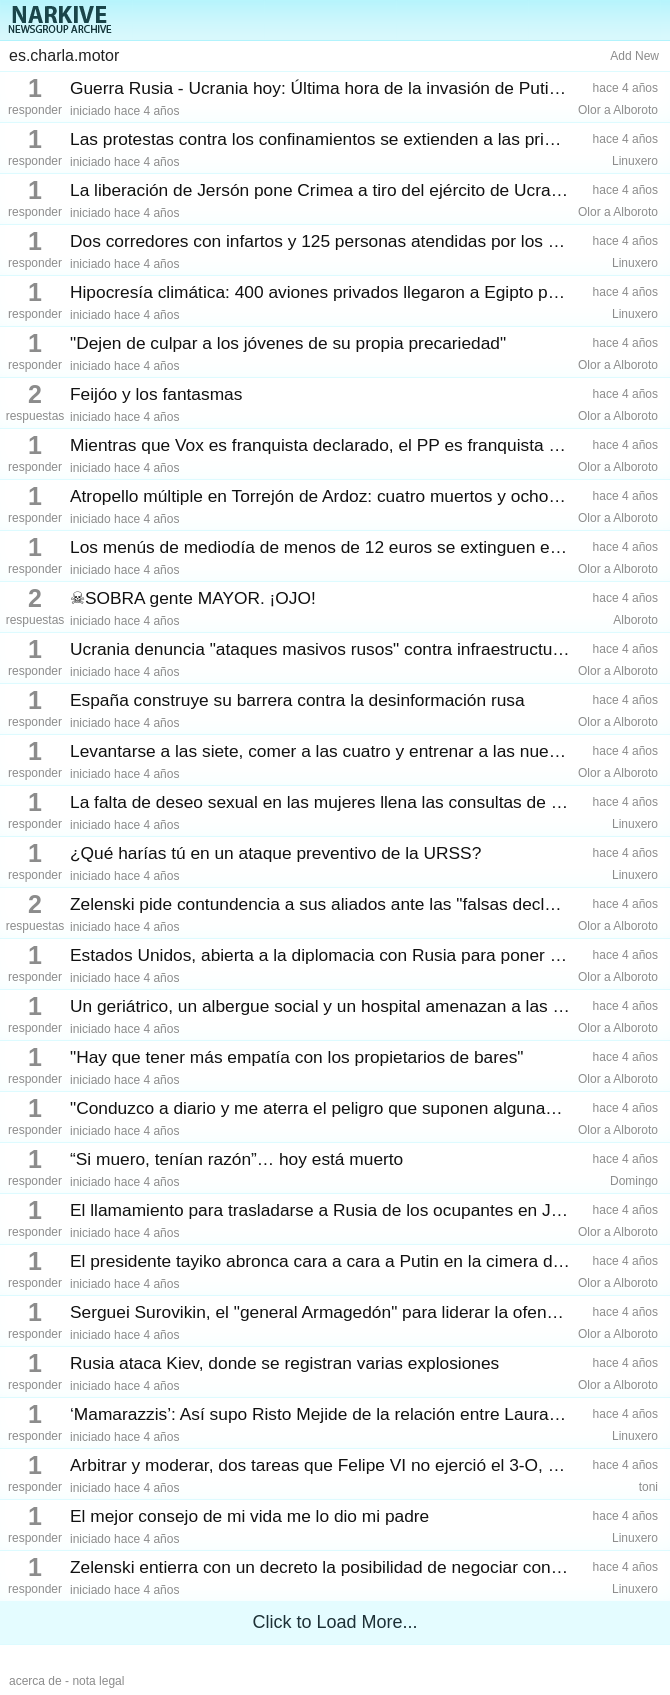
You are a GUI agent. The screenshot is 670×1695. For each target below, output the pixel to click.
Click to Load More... (334, 1622)
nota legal (98, 1681)
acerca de (35, 1681)
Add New (634, 56)
